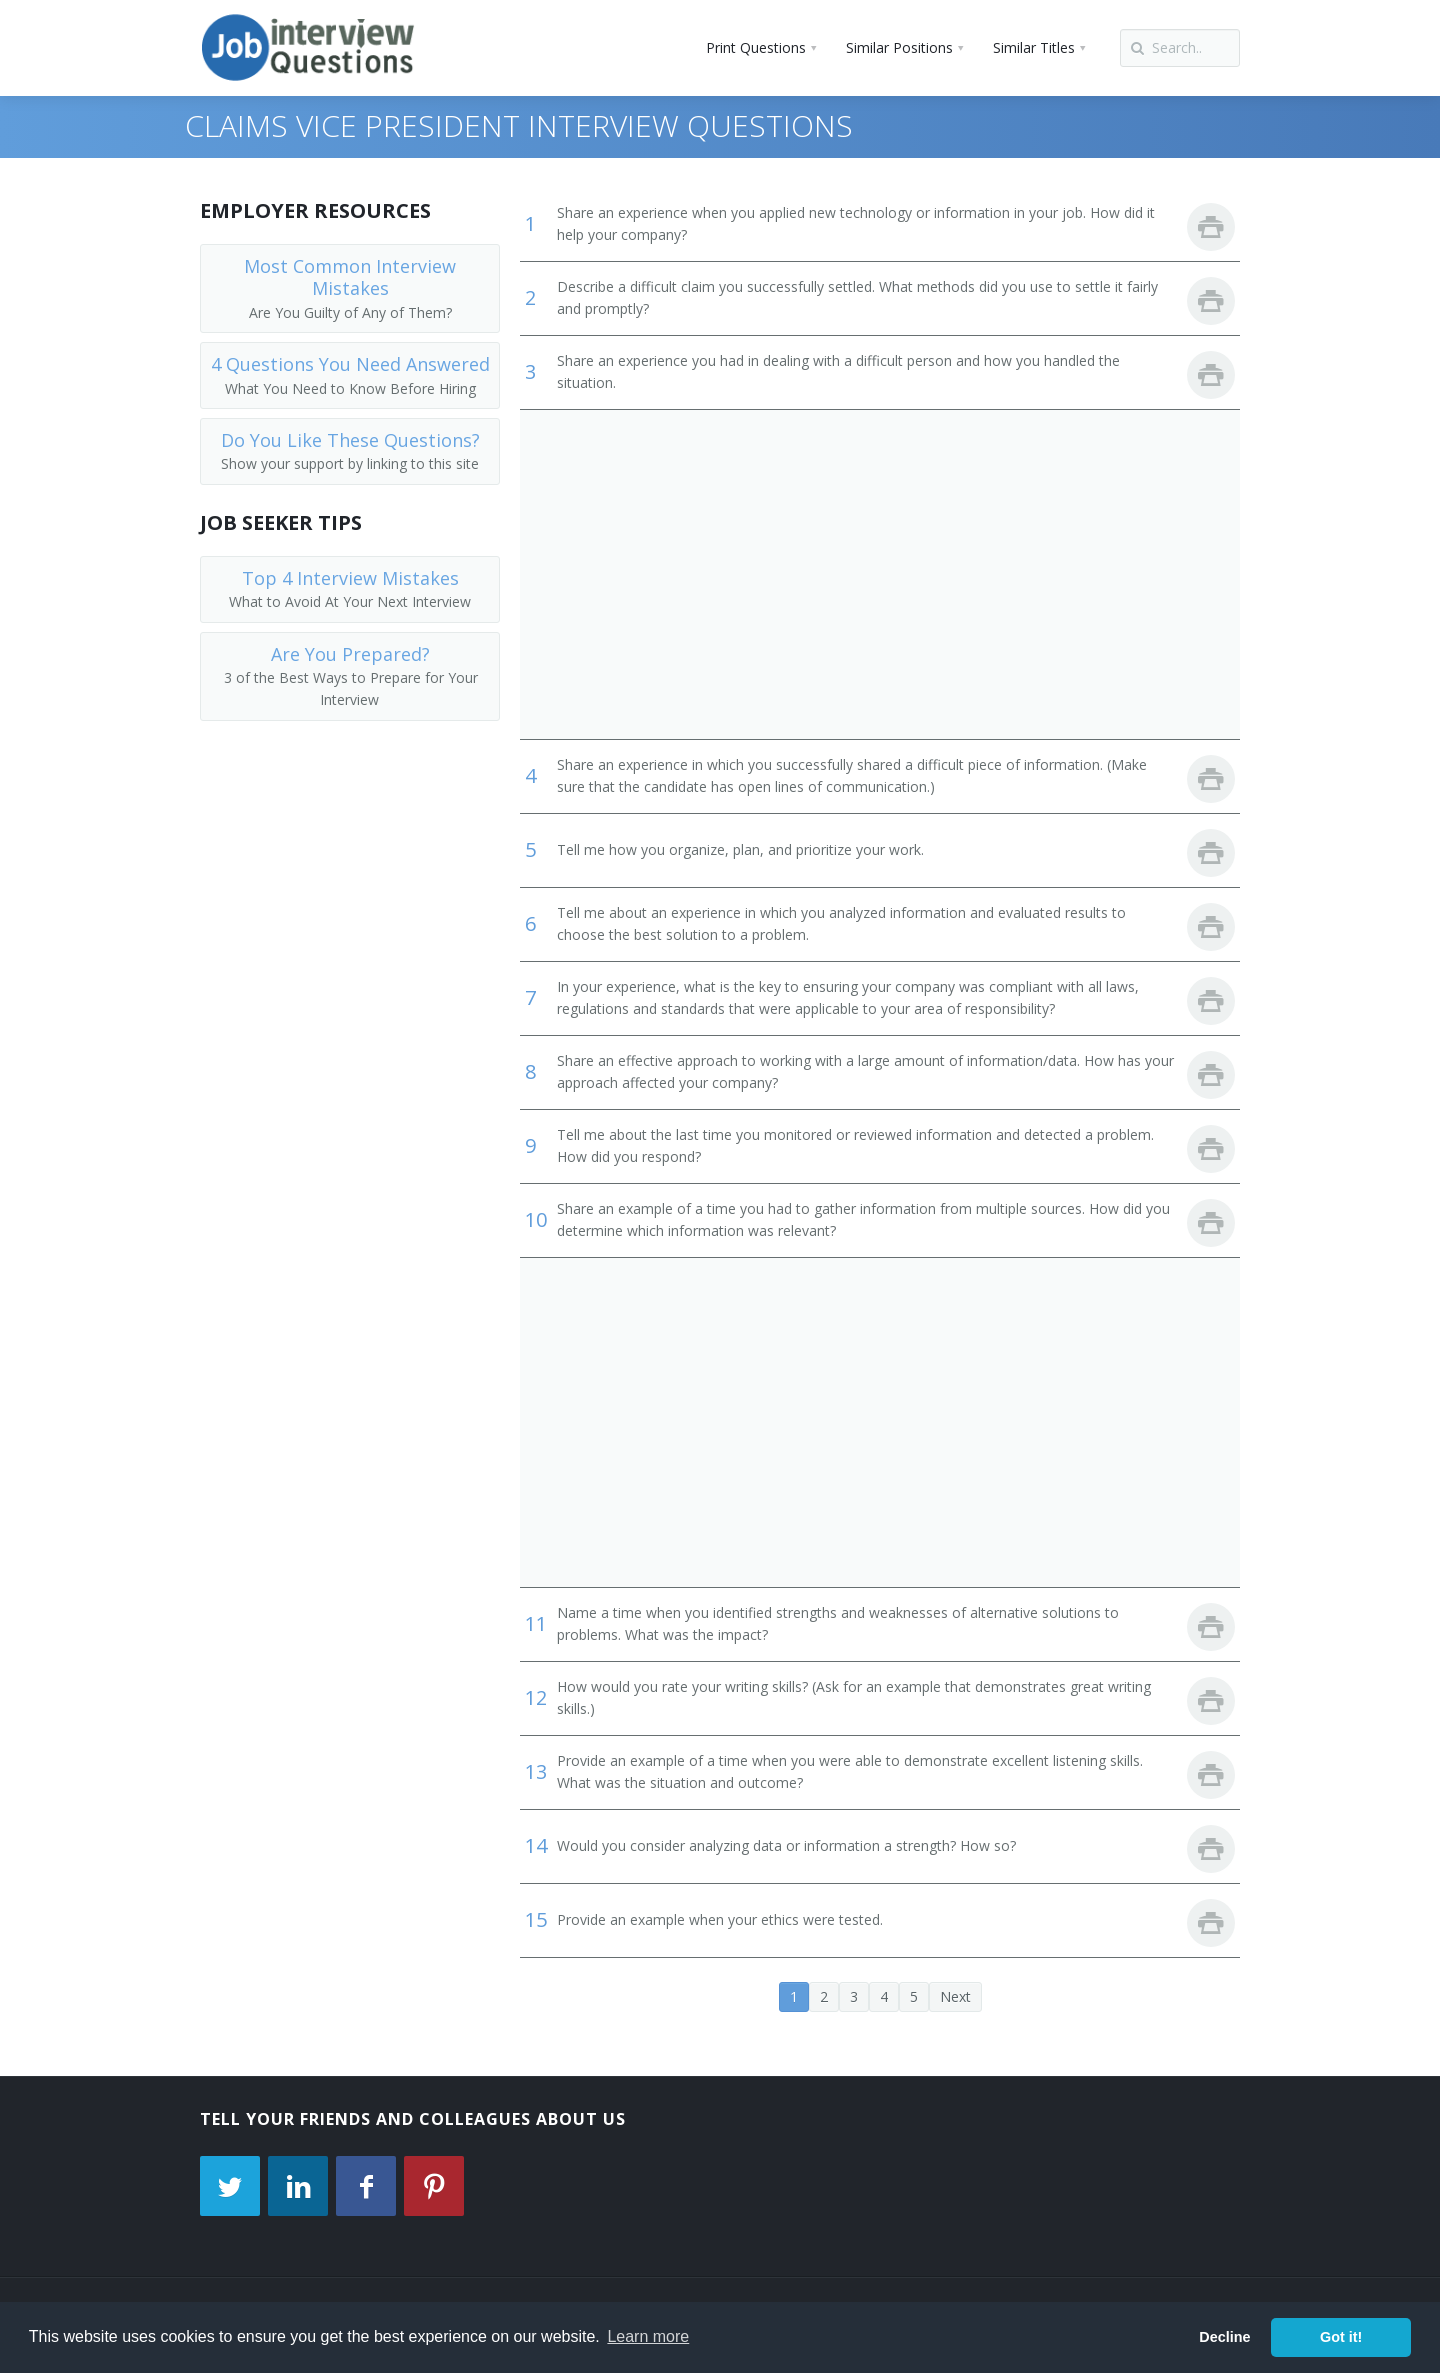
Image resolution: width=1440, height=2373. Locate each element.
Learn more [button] (648, 2336)
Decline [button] (1224, 2337)
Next (955, 1996)
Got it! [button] (1341, 2337)
